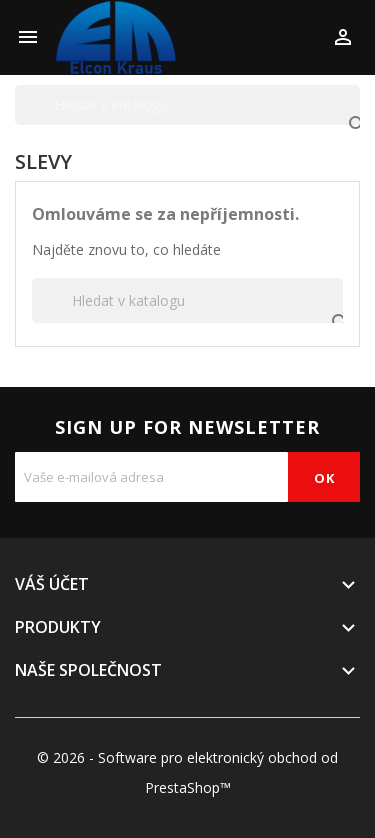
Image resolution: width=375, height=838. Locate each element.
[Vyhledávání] (187, 105)
